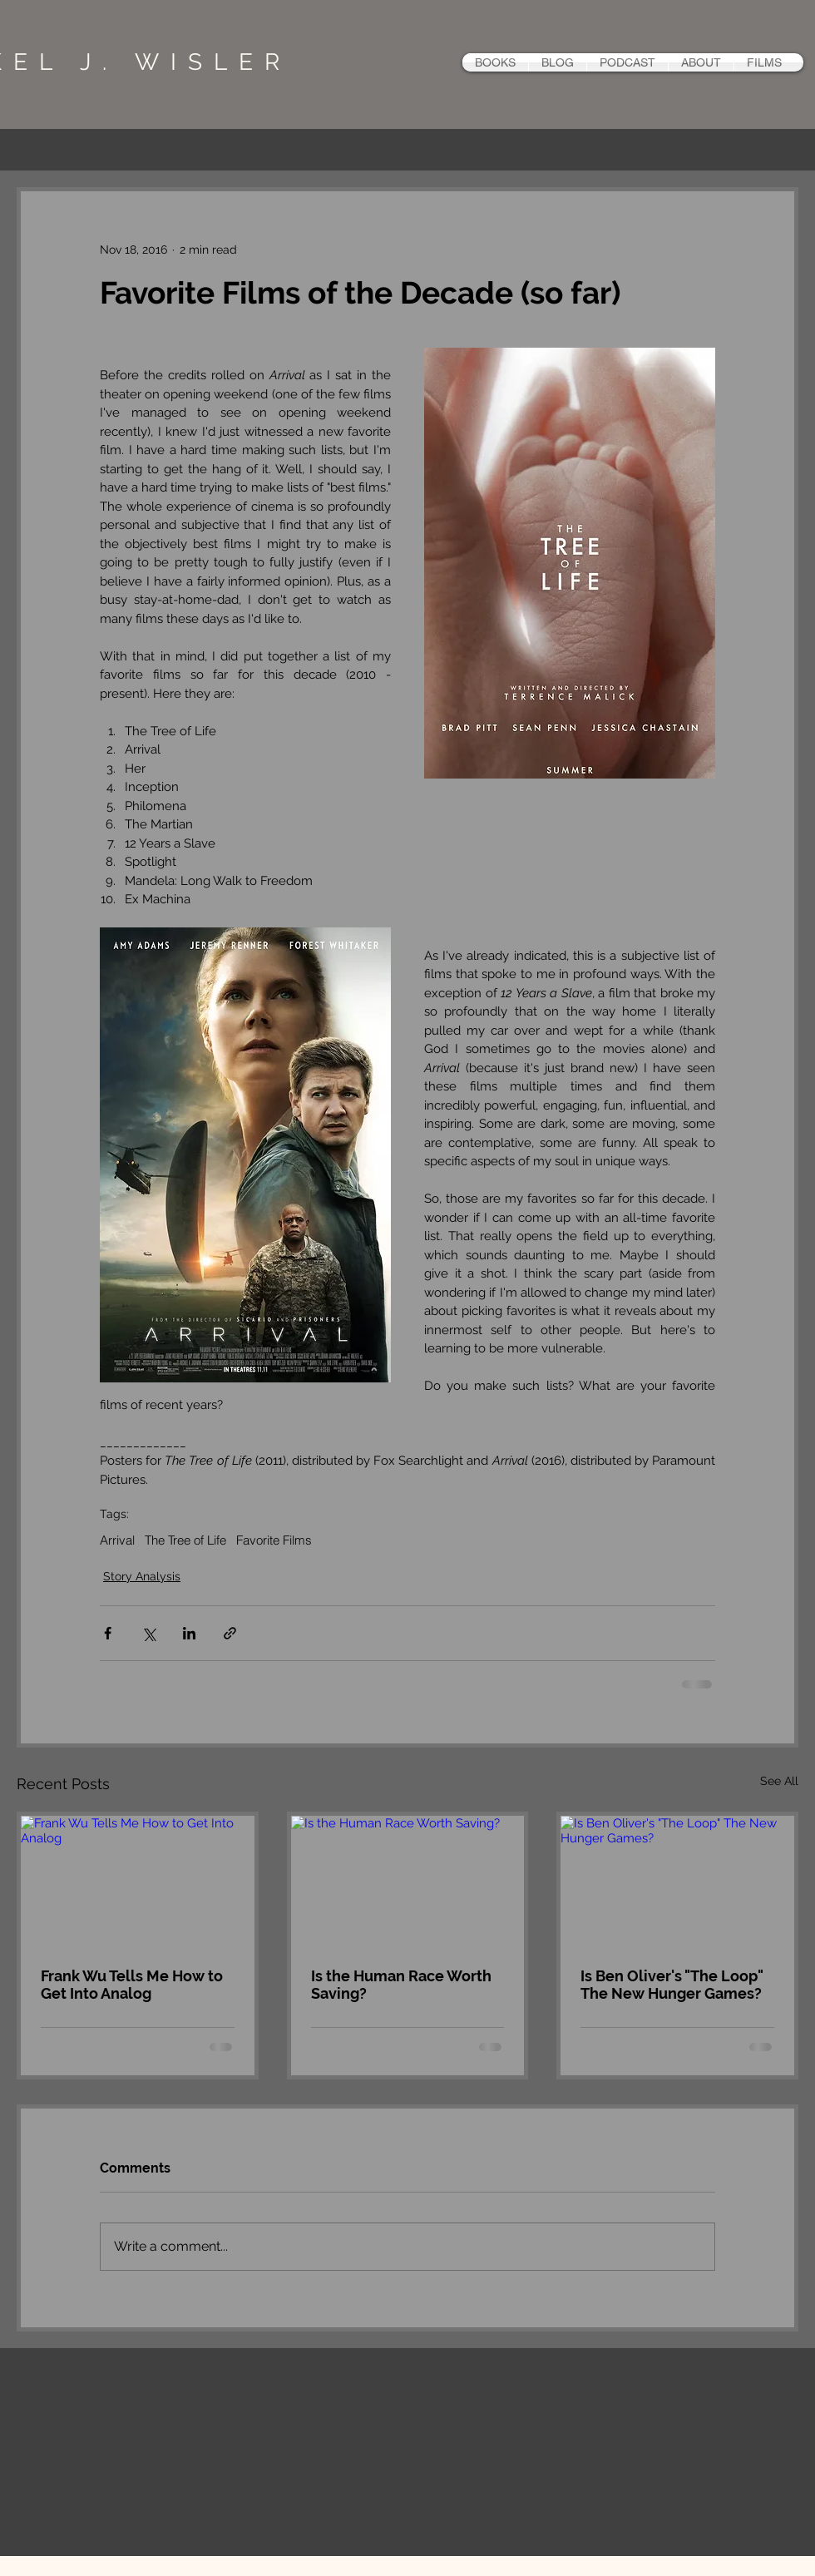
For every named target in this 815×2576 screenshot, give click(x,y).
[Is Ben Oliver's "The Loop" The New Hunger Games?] (677, 1881)
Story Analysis (141, 1576)
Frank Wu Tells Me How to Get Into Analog (132, 1984)
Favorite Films (274, 1540)
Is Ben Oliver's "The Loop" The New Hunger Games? (671, 1984)
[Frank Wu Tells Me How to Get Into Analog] (137, 1881)
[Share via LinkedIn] (189, 1633)
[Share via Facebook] (108, 1633)
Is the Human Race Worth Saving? (401, 1984)
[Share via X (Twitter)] (148, 1633)
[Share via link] (230, 1633)
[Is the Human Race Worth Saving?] (408, 1881)
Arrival (117, 1540)
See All (779, 1780)
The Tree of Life (185, 1540)
